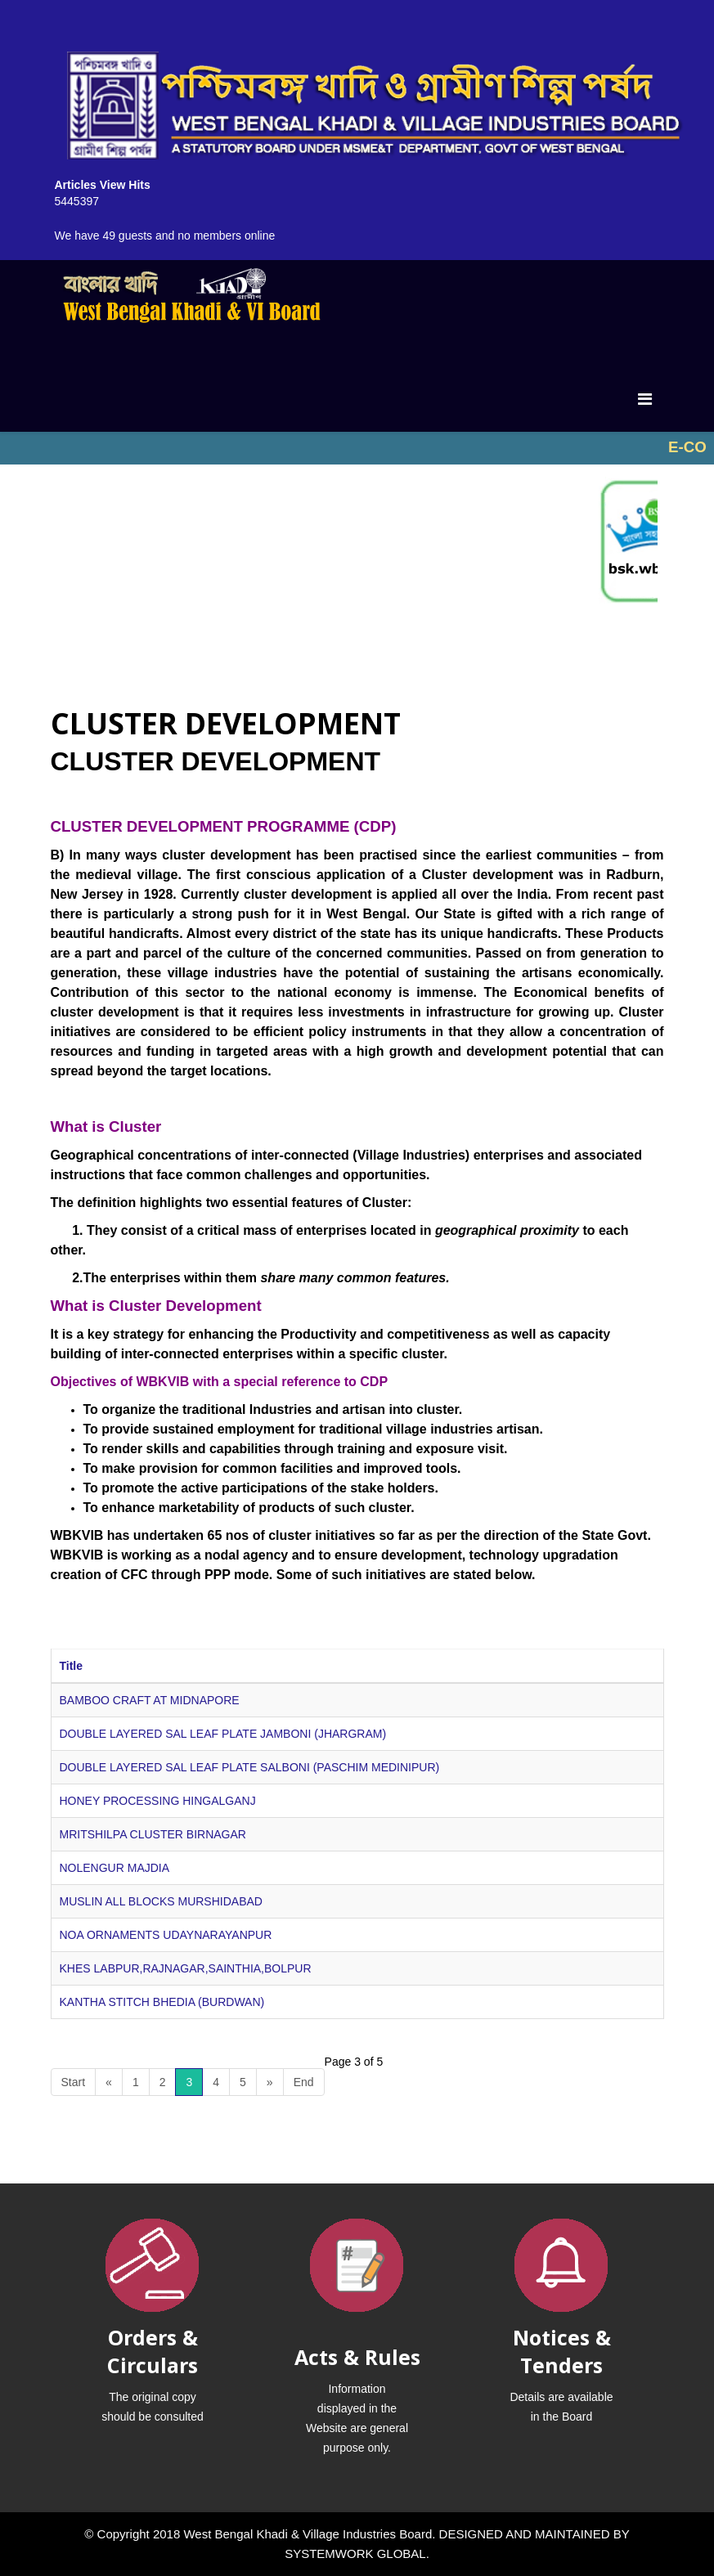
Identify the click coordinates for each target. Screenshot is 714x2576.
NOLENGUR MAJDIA (115, 1867)
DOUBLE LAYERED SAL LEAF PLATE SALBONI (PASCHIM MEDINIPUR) (250, 1767)
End (304, 2082)
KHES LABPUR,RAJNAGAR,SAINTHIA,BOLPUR (186, 1968)
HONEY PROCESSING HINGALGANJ (158, 1800)
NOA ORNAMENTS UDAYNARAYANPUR (166, 1934)
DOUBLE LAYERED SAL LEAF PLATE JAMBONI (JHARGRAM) (223, 1733)
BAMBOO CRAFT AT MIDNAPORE (150, 1700)
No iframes (357, 448)
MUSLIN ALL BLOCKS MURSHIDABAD (161, 1901)
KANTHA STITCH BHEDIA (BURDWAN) (162, 2001)
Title (71, 1665)
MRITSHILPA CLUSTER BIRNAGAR (153, 1834)
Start (73, 2082)
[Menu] (645, 399)
